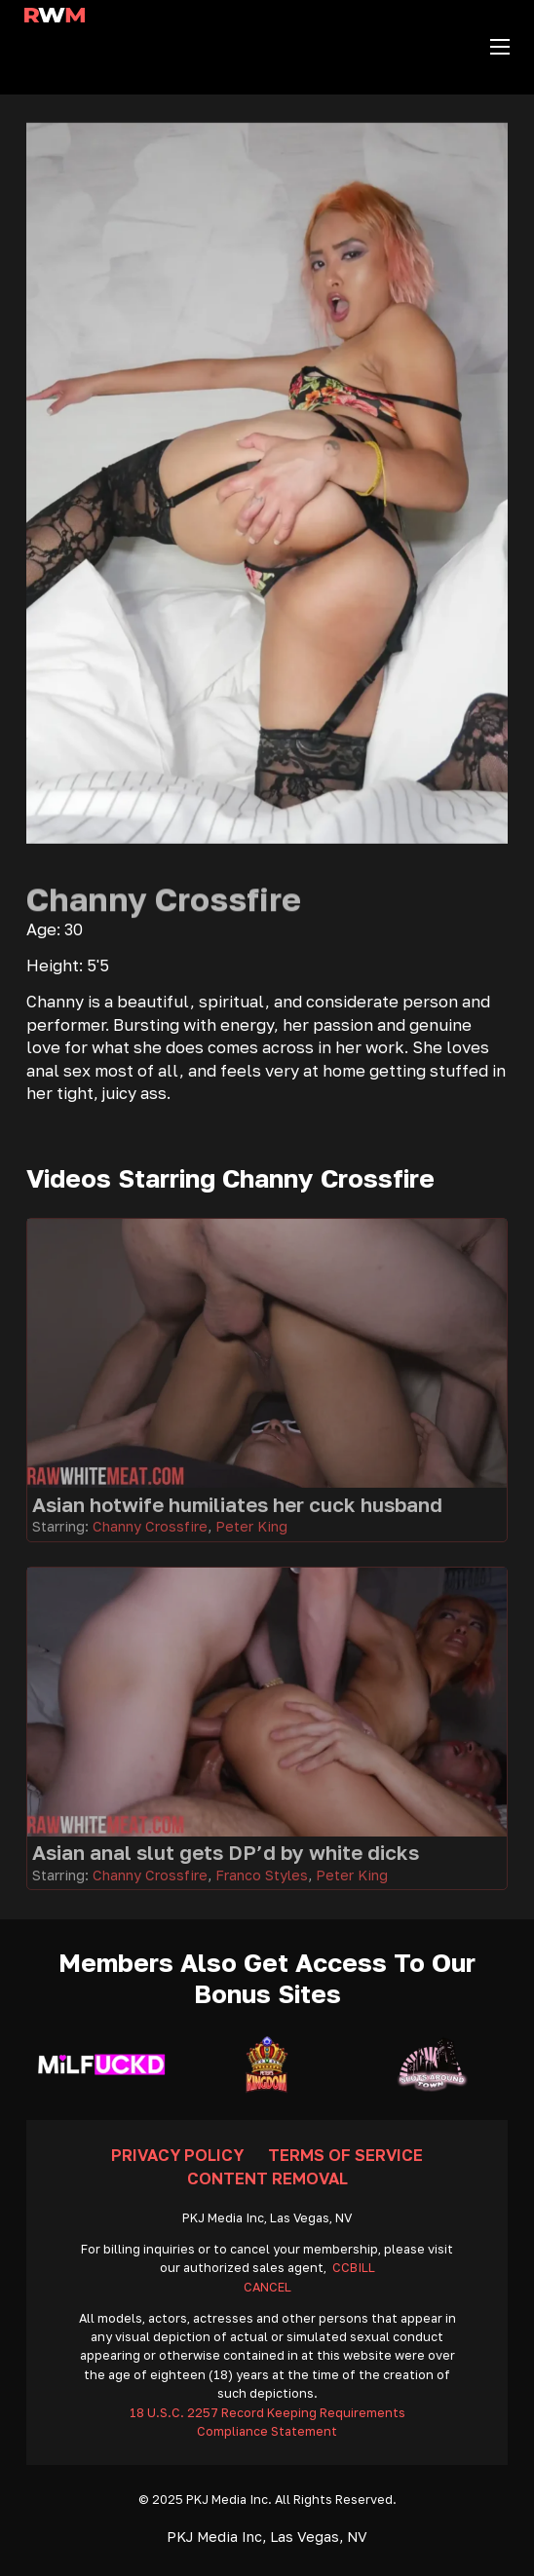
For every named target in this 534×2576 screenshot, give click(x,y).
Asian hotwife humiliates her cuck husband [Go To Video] (237, 1505)
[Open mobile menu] (500, 47)
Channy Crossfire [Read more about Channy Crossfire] (150, 1526)
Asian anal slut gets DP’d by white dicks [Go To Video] (225, 1852)
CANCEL (267, 2287)
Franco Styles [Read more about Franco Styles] (261, 1875)
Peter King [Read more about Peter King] (251, 1526)
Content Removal (267, 2178)
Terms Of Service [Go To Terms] (345, 2155)
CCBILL (353, 2267)
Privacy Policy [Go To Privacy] (177, 2155)
